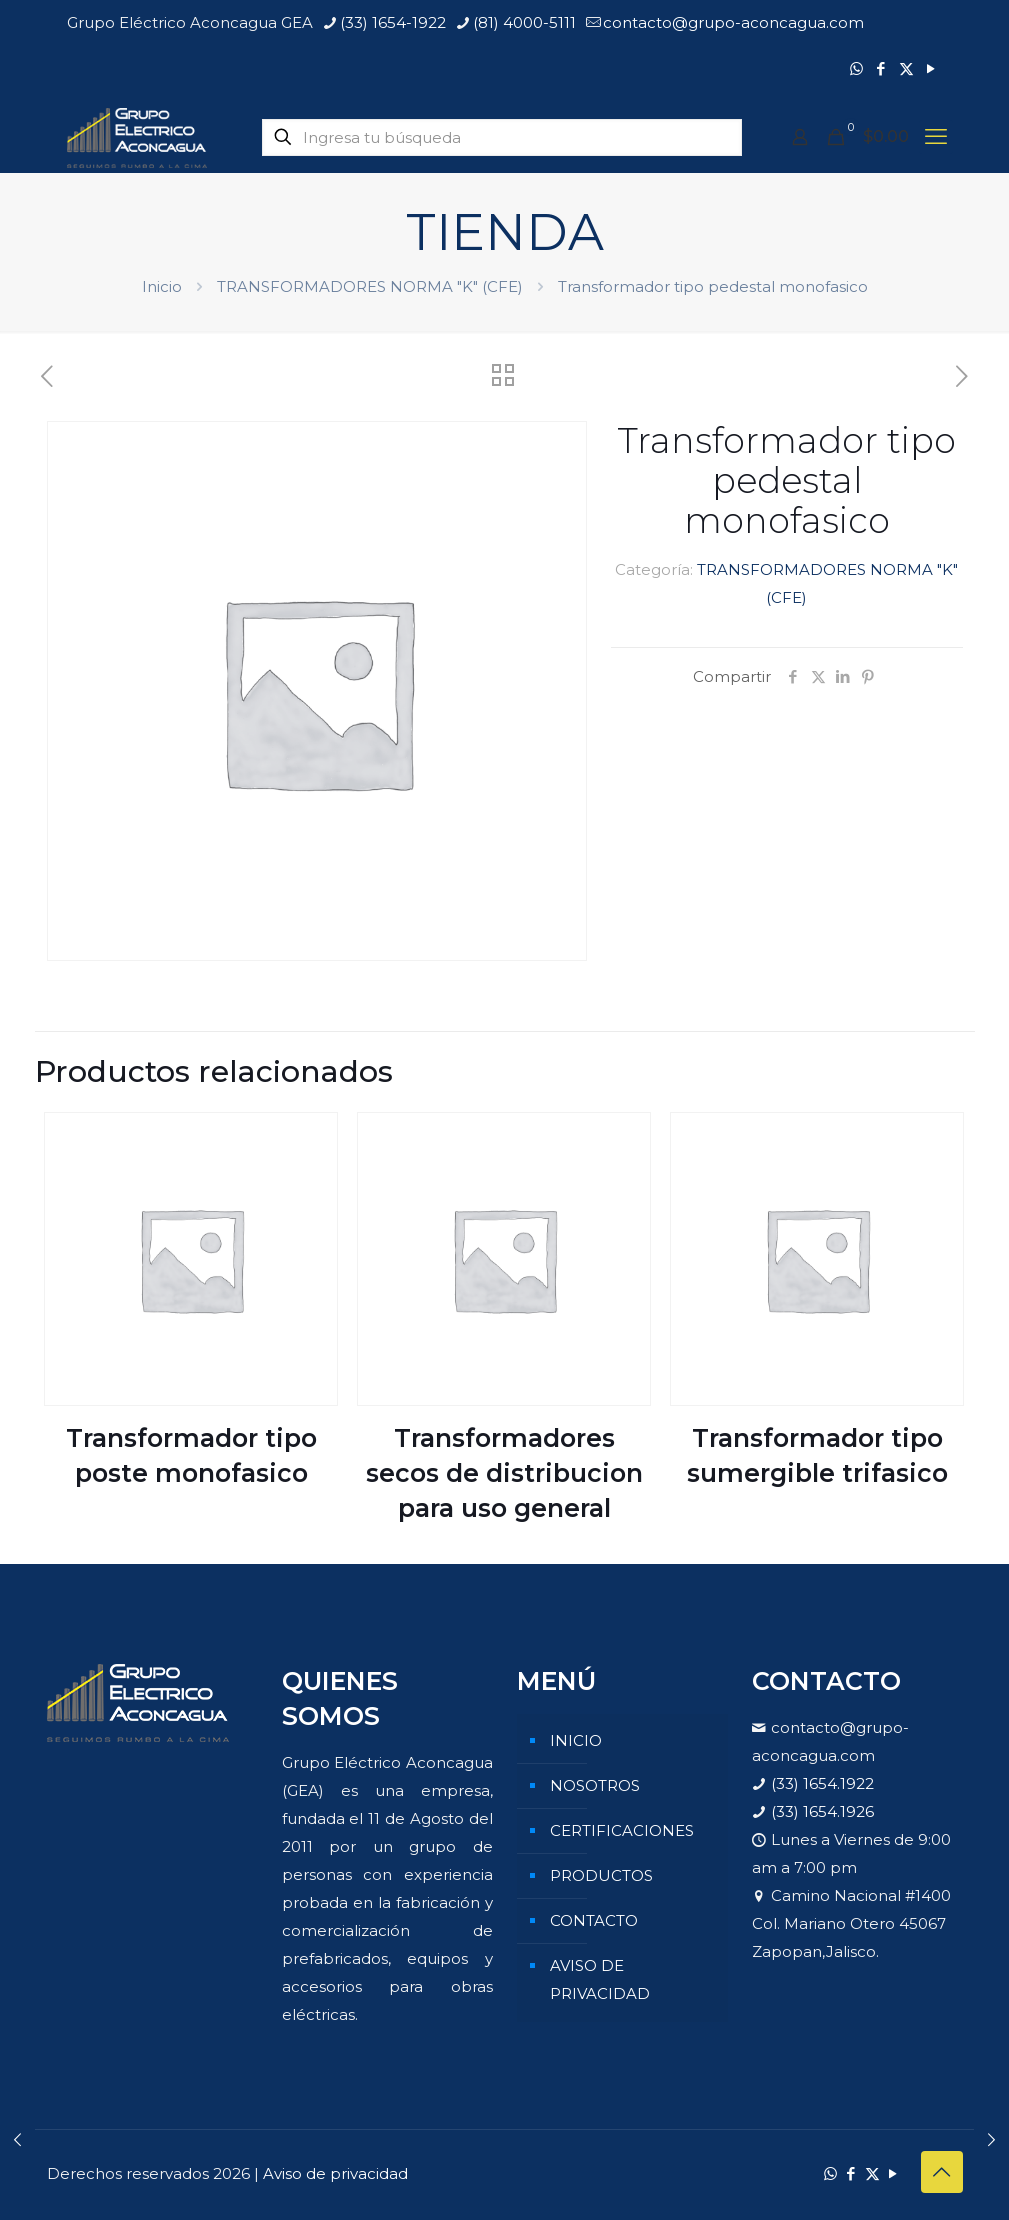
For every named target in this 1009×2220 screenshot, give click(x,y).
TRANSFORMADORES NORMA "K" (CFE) (370, 286)
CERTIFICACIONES (622, 1830)
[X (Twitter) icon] (906, 68)
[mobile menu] (936, 137)
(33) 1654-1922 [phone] (393, 22)
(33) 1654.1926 (822, 1811)
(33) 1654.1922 (822, 1783)
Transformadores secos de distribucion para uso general (504, 1473)
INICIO (576, 1740)
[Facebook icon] (881, 68)
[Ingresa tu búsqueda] (502, 137)
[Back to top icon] (942, 2172)
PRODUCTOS (601, 1875)
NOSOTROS (595, 1785)
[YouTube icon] (931, 68)
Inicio (162, 286)
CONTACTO (594, 1920)
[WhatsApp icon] (856, 68)
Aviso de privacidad (335, 2173)
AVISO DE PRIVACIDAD (600, 1979)
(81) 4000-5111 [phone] (524, 22)
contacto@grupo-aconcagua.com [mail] (733, 22)
